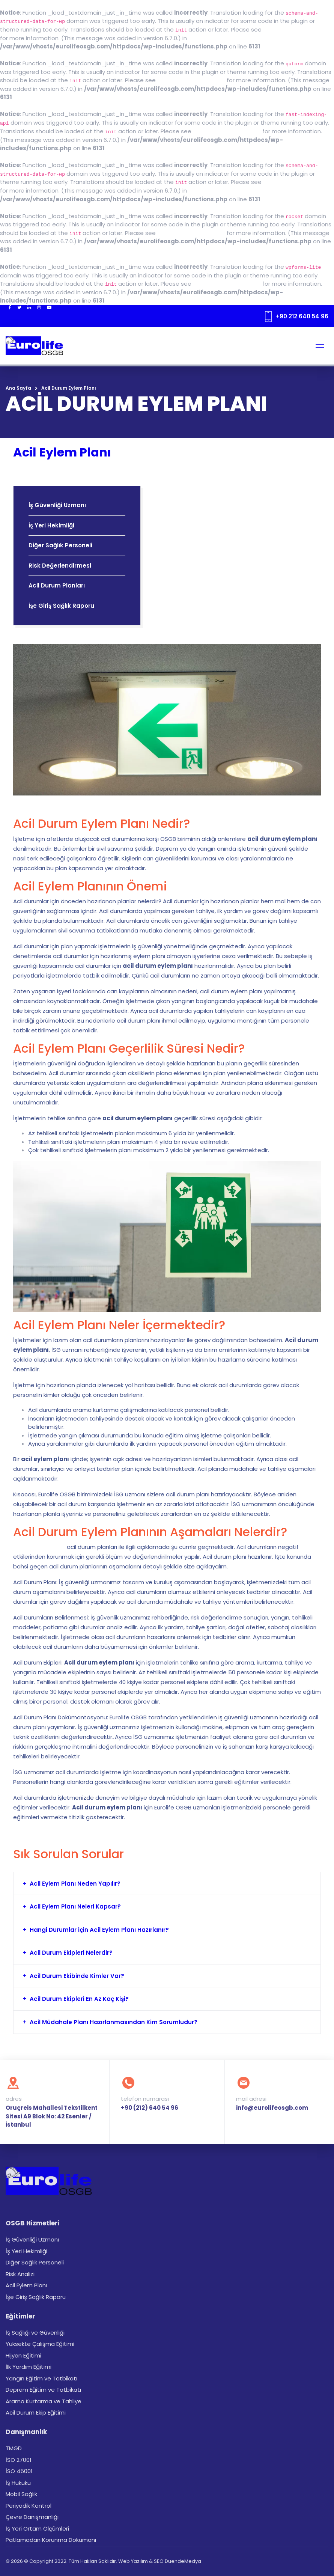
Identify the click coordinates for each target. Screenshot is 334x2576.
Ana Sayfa (18, 388)
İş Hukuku (18, 2483)
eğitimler (25, 1807)
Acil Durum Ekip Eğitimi (36, 2412)
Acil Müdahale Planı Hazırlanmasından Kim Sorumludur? (113, 2022)
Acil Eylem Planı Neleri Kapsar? (75, 1906)
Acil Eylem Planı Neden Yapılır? (75, 1884)
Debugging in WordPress (297, 29)
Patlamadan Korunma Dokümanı (51, 2540)
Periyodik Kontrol (28, 2506)
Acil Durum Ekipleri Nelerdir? (71, 1953)
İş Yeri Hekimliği (51, 525)
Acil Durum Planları (57, 585)
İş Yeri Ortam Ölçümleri (37, 2528)
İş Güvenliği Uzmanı (57, 505)
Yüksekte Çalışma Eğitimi (40, 2344)
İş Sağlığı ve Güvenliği (35, 2332)
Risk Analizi (20, 2274)
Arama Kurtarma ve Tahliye (43, 2401)
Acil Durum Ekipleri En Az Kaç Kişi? (79, 1999)
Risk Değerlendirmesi (60, 565)
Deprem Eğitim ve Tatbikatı (43, 2390)
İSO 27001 (19, 2460)
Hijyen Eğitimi (23, 2355)
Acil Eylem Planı (26, 2285)
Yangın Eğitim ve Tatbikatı (41, 2378)
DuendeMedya (183, 2561)
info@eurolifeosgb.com (272, 2108)
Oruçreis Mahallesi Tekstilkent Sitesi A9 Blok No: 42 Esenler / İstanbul (52, 2116)
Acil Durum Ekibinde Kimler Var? (77, 1976)
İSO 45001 (19, 2471)
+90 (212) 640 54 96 (149, 2108)
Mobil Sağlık (21, 2494)
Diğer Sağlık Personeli (60, 545)
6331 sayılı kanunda (39, 1547)
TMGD (14, 2448)
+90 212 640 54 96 (302, 316)
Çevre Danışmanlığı (32, 2517)
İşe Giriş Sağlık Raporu (61, 606)
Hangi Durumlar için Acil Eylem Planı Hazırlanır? (99, 1930)
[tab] (167, 1884)
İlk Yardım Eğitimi (28, 2367)
